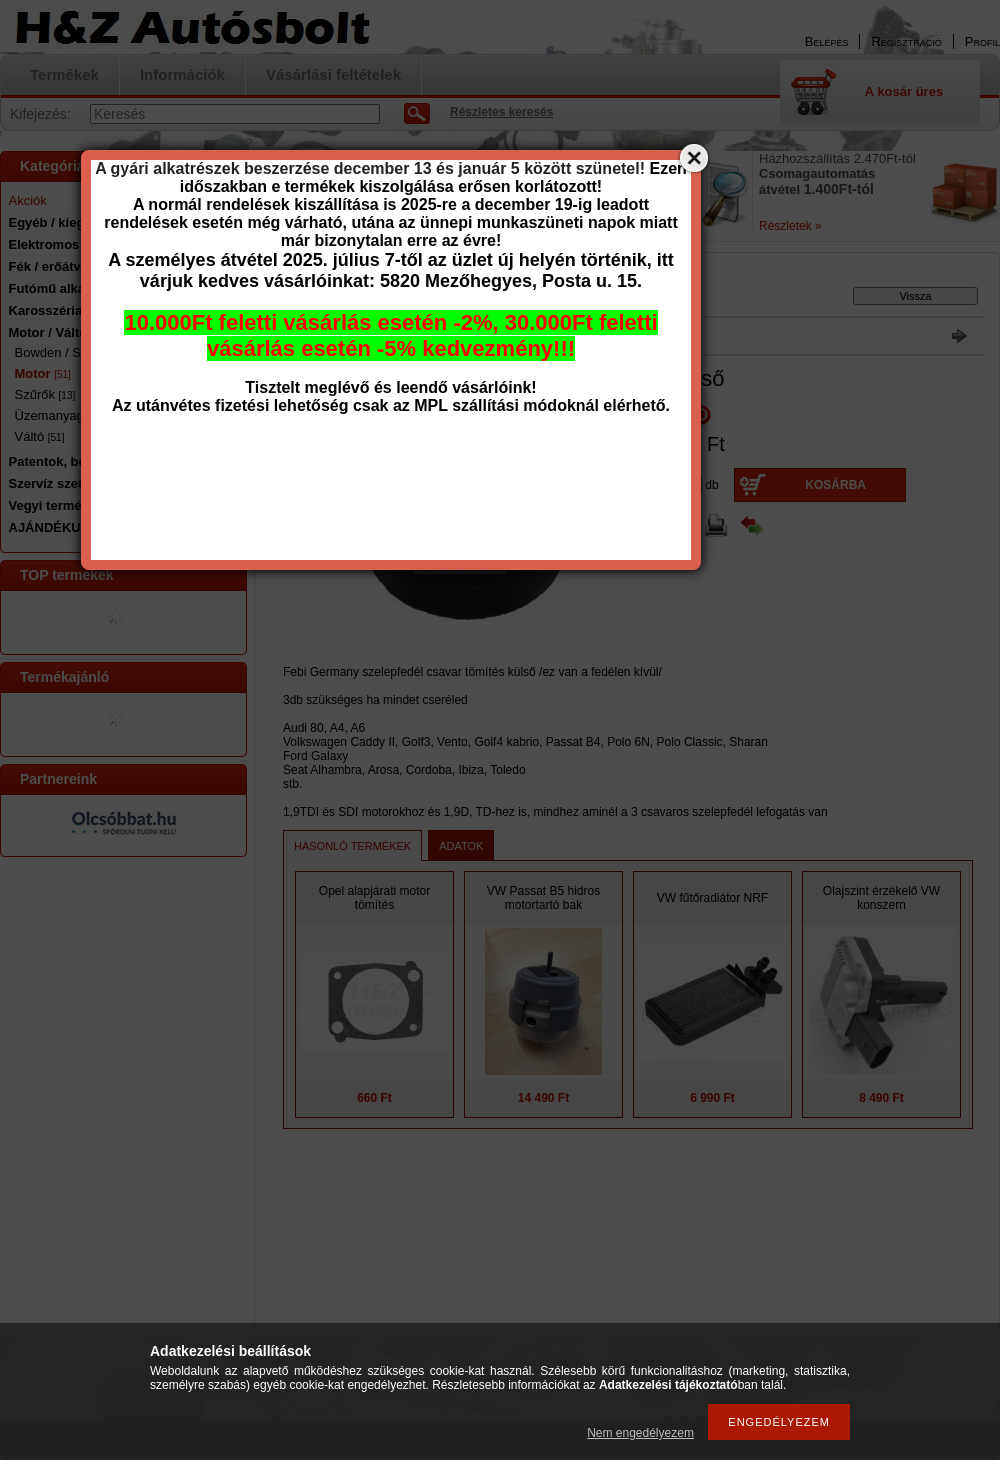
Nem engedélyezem (640, 1433)
